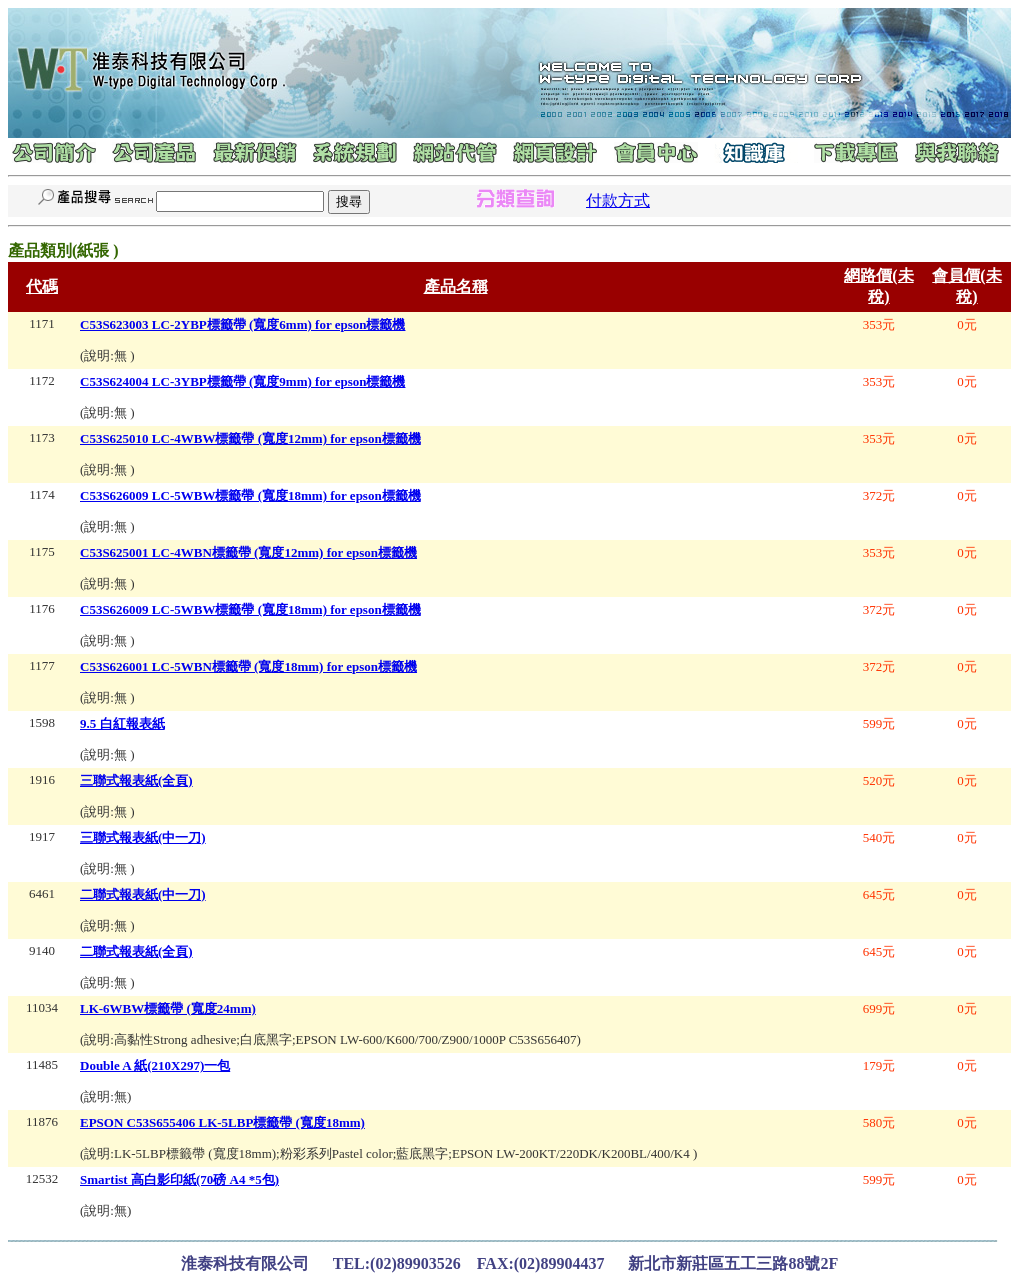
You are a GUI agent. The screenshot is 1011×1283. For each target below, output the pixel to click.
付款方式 (618, 200)
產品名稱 (456, 286)
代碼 (42, 286)
